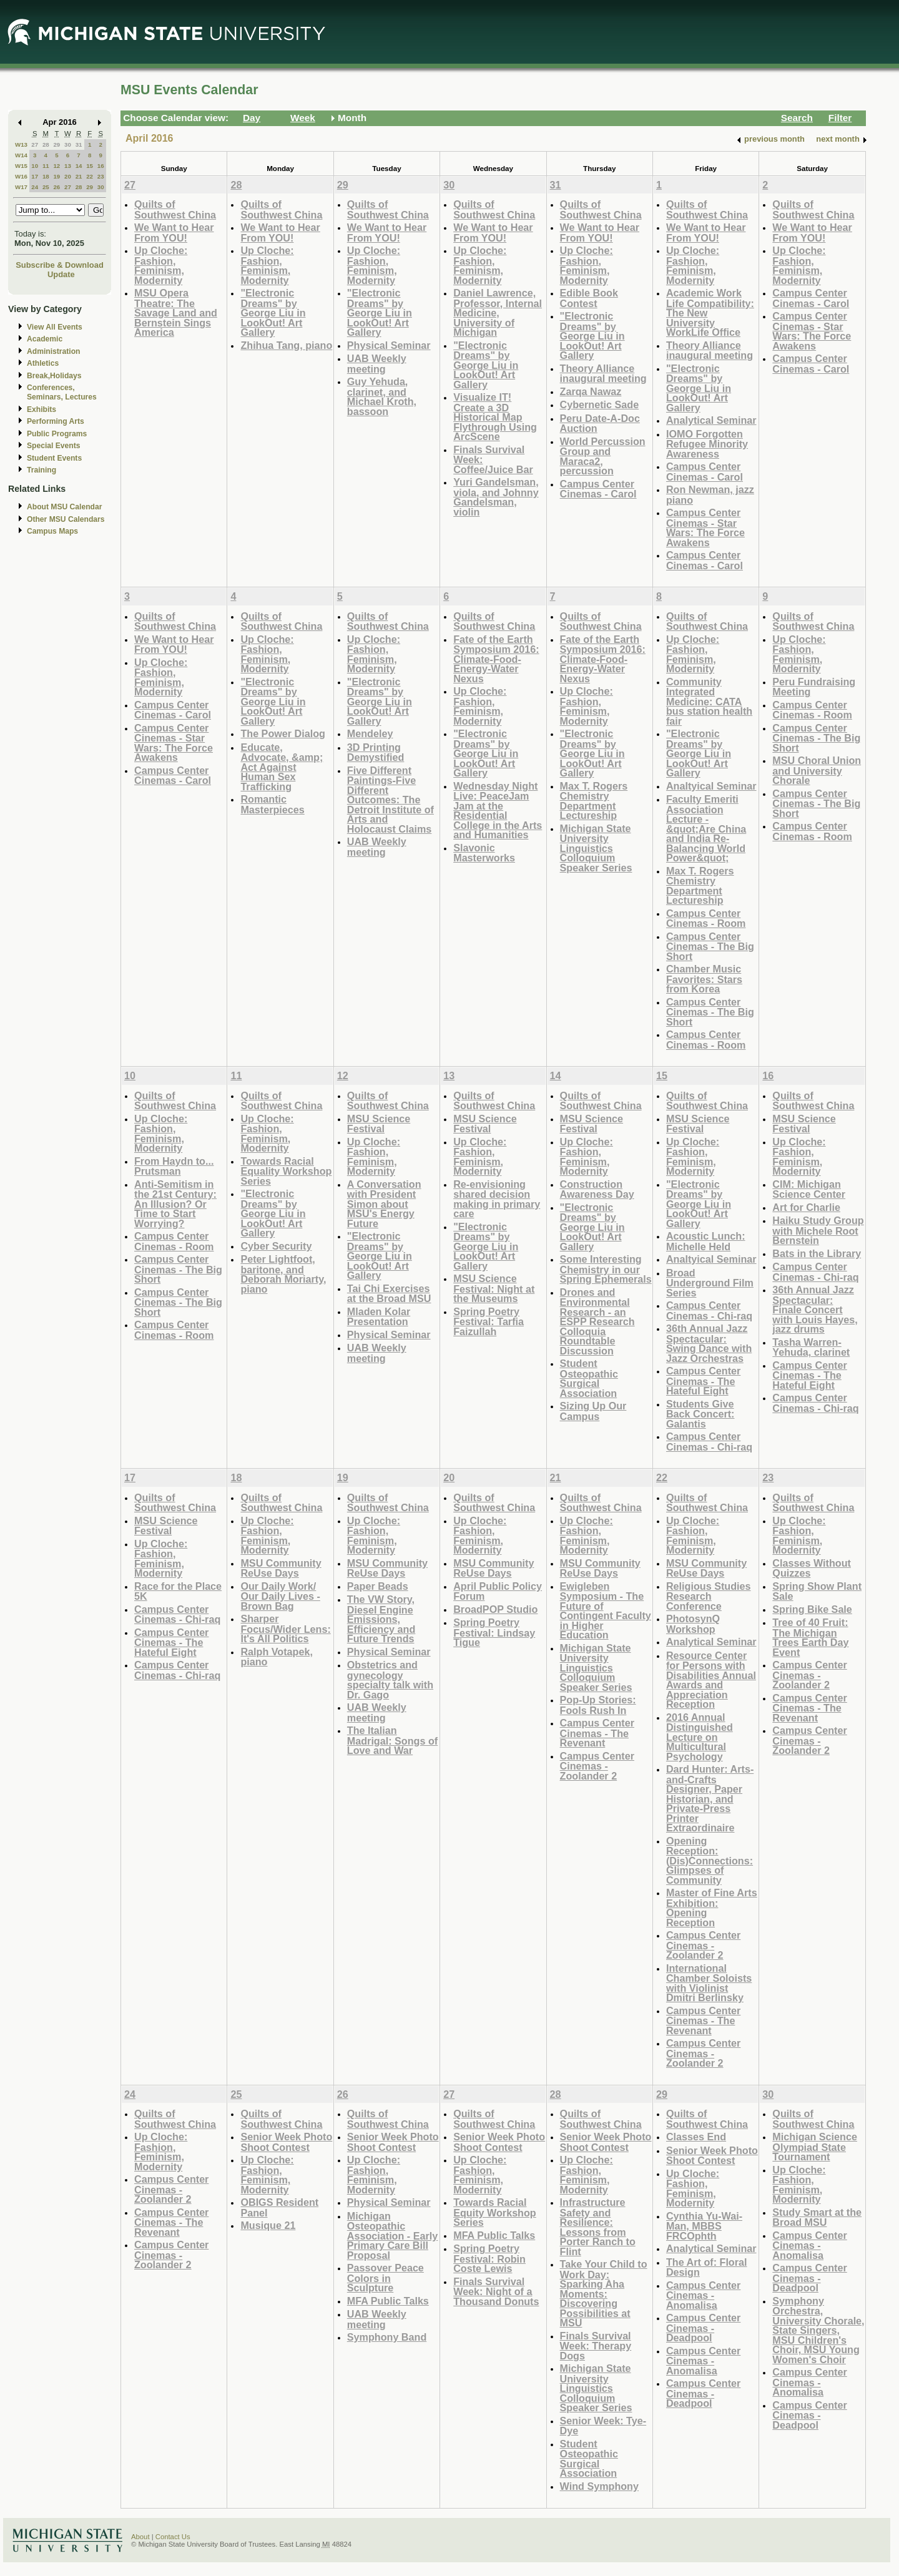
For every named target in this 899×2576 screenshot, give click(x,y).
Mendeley (370, 733)
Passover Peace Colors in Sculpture (385, 2277)
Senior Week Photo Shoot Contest (286, 2142)
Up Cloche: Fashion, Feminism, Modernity (160, 265)
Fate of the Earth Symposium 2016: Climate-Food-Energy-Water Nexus (496, 659)
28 (45, 144)
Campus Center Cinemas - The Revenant (597, 1732)
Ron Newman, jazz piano (710, 495)
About (140, 2536)
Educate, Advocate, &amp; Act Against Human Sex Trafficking (281, 767)
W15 (21, 165)
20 (67, 176)
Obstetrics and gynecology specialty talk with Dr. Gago (390, 1679)
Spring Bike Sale (812, 1609)
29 (56, 144)
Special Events (53, 445)
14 (79, 165)
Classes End (696, 2136)
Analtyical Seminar (711, 785)
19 (56, 176)
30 (67, 144)
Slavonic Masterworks (484, 853)
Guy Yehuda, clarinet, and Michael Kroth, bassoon (381, 396)
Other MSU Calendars (66, 519)
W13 (21, 144)
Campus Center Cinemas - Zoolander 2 (597, 1765)
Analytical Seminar (711, 420)
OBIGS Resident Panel (279, 2207)
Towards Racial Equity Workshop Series (494, 2212)
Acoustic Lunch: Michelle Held (705, 1241)
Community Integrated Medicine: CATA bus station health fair (709, 701)
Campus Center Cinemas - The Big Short (710, 946)
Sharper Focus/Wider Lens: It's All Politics (285, 1628)
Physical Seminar (389, 345)
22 (89, 176)
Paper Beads (377, 1586)
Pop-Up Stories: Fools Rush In (598, 1705)
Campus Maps (52, 531)
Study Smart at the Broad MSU (817, 2217)
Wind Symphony (599, 2486)
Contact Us (172, 2536)
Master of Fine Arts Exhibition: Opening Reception (711, 1907)
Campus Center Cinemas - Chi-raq (709, 1310)
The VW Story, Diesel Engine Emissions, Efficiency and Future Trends (381, 1619)
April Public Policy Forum (497, 1591)
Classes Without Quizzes (811, 1568)
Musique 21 (267, 2225)
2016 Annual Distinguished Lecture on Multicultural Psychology (699, 1737)
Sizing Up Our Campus (593, 1411)
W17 (21, 187)
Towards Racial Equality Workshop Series (286, 1171)
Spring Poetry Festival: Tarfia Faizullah (488, 1321)
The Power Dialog (282, 733)
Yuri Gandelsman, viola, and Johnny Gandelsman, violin (495, 496)
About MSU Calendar (64, 506)
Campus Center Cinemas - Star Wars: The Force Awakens (705, 527)
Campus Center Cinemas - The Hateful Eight (703, 1380)
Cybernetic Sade (599, 404)
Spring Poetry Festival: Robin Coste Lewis (489, 2258)
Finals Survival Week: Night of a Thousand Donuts (496, 2291)
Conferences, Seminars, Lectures (62, 392)
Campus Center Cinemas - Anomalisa (703, 2295)
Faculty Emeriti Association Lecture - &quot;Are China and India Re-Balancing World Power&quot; (706, 828)
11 (45, 165)
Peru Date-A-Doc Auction (600, 423)
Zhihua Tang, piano (286, 345)
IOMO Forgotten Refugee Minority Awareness (707, 443)
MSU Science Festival (378, 1124)
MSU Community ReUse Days (280, 1568)
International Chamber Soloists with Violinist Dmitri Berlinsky (709, 1983)
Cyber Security (276, 1245)
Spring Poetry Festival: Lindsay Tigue (494, 1632)
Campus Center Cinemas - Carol (598, 489)
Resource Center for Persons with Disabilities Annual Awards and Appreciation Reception (711, 1680)
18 (45, 176)
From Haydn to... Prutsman (174, 1166)
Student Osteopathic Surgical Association (589, 1378)
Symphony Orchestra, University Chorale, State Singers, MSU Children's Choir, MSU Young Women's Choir (818, 2330)
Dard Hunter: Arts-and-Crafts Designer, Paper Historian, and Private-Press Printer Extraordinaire (710, 1798)
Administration (53, 351)
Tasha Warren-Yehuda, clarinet (811, 1347)
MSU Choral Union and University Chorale (816, 770)
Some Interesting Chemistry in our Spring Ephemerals (606, 1269)
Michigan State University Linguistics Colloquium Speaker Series (596, 848)
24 (34, 187)
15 (89, 165)
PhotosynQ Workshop (693, 1624)
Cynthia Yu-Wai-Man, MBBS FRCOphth (704, 2225)
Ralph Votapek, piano (276, 1657)
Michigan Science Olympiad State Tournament (814, 2146)
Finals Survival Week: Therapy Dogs (596, 2345)
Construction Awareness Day (597, 1189)
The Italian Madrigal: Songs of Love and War (392, 1740)
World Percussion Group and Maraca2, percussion (603, 456)
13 (67, 165)
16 (100, 165)
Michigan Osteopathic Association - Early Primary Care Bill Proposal (392, 2235)
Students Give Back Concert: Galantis (700, 1413)
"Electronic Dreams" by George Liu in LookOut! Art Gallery (272, 312)
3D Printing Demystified (376, 752)
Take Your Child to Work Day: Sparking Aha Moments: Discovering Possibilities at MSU (603, 2293)
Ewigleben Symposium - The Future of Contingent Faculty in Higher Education (605, 1610)
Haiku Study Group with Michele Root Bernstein (817, 1230)
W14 (21, 155)
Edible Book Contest (589, 298)
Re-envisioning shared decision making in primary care (496, 1199)
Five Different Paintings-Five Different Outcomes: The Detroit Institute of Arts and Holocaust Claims (390, 800)
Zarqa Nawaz (591, 391)
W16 (21, 176)
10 (34, 165)
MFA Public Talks (388, 2300)
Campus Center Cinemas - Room (705, 918)
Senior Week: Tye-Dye (603, 2426)
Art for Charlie (806, 1207)
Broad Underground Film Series (710, 1282)
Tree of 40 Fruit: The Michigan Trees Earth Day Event (810, 1637)
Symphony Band (386, 2337)
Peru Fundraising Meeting (813, 687)
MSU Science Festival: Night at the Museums (493, 1288)
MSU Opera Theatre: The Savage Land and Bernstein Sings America (175, 312)
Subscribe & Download (60, 265)
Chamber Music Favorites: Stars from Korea (704, 978)
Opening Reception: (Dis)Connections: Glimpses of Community (709, 1860)
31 (79, 144)
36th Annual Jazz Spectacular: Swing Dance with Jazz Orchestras (709, 1343)
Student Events (54, 458)
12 (56, 165)
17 (34, 176)
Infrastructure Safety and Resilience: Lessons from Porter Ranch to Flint (598, 2226)
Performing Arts (55, 421)
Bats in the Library (816, 1253)
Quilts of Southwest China (175, 209)
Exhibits (41, 409)
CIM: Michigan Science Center (808, 1189)
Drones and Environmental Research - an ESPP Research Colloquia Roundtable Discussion (597, 1321)
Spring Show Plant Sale (817, 1591)
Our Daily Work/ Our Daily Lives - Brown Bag (280, 1596)
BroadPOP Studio (495, 1609)
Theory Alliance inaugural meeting (603, 373)
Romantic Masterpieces (272, 804)
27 (34, 144)
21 (79, 176)
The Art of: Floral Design (706, 2267)
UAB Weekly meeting (376, 364)
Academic (44, 339)
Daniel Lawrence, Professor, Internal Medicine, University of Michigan (497, 312)
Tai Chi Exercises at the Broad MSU (389, 1294)
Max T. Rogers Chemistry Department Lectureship (594, 800)
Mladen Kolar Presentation (378, 1317)
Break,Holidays (54, 375)
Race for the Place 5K (178, 1591)
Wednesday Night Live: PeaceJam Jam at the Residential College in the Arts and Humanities (497, 810)
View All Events (54, 327)
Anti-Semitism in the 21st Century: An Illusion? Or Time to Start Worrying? (175, 1203)
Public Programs (57, 433)
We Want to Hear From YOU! (174, 232)
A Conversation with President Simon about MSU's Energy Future (384, 1203)
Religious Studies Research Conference (708, 1596)
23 (100, 176)
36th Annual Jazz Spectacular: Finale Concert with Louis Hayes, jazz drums (814, 1309)
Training (41, 470)
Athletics (43, 363)
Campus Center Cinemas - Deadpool (703, 2327)
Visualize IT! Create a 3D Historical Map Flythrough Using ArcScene (495, 416)
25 (45, 187)
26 (56, 187)
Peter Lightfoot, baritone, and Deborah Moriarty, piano (283, 1274)
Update (61, 274)
